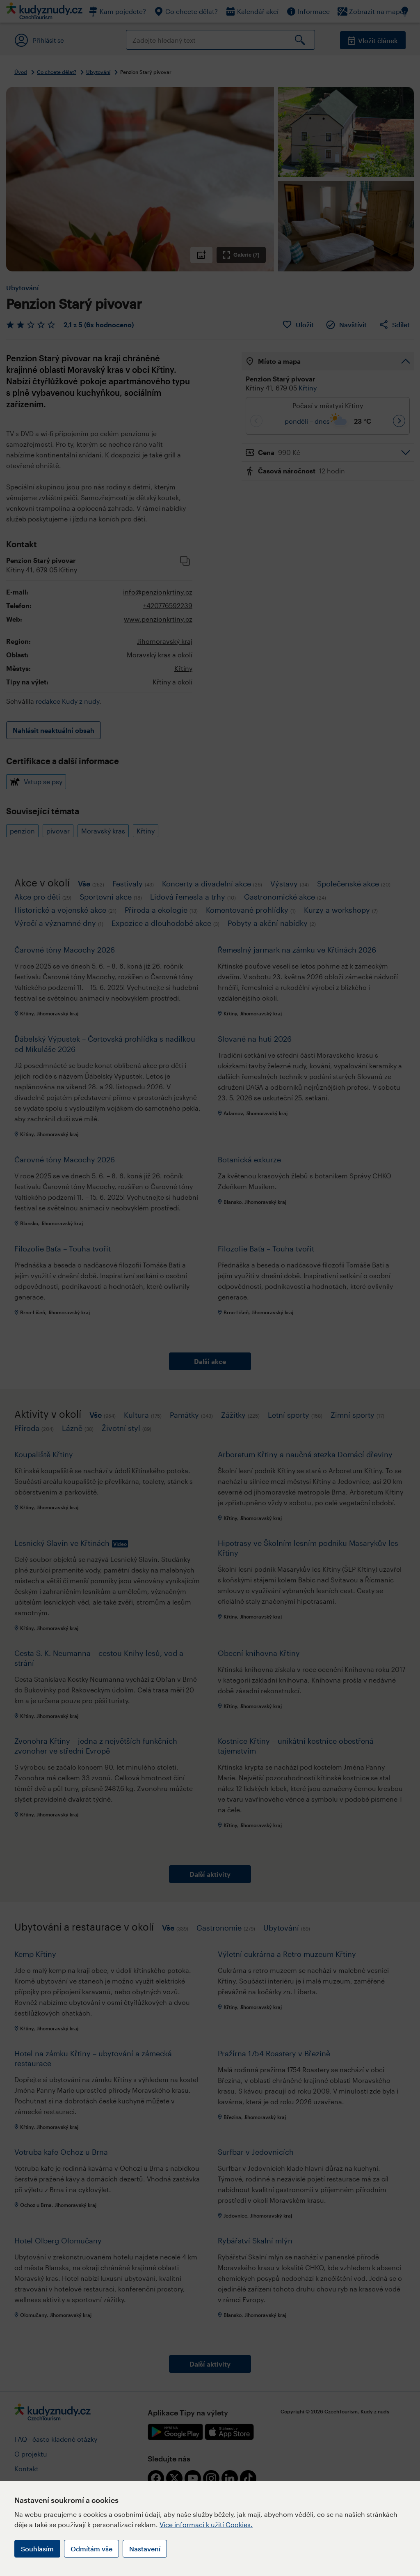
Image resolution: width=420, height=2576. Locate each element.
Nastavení (144, 2549)
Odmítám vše (91, 2549)
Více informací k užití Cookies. (206, 2524)
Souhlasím (37, 2549)
